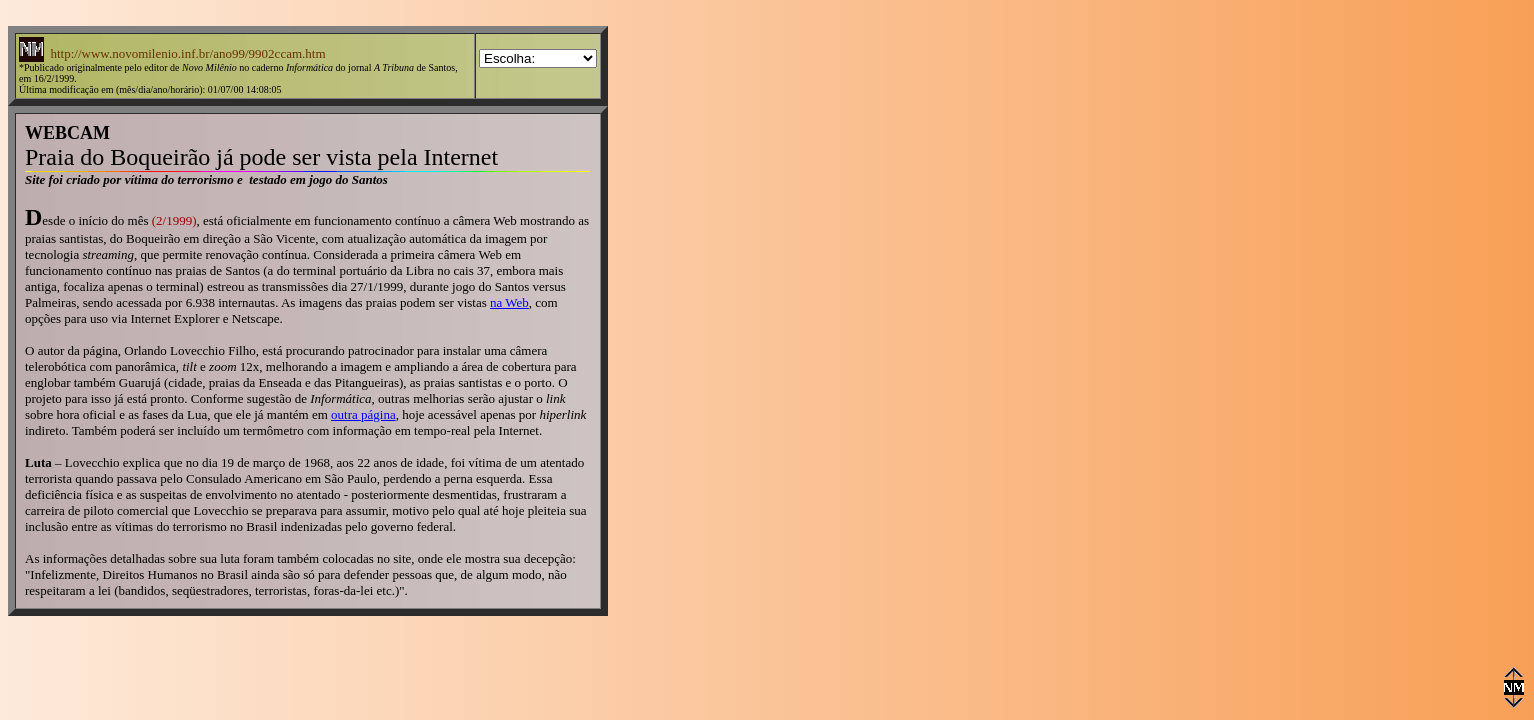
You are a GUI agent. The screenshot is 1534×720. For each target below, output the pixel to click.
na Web (509, 302)
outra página (363, 414)
